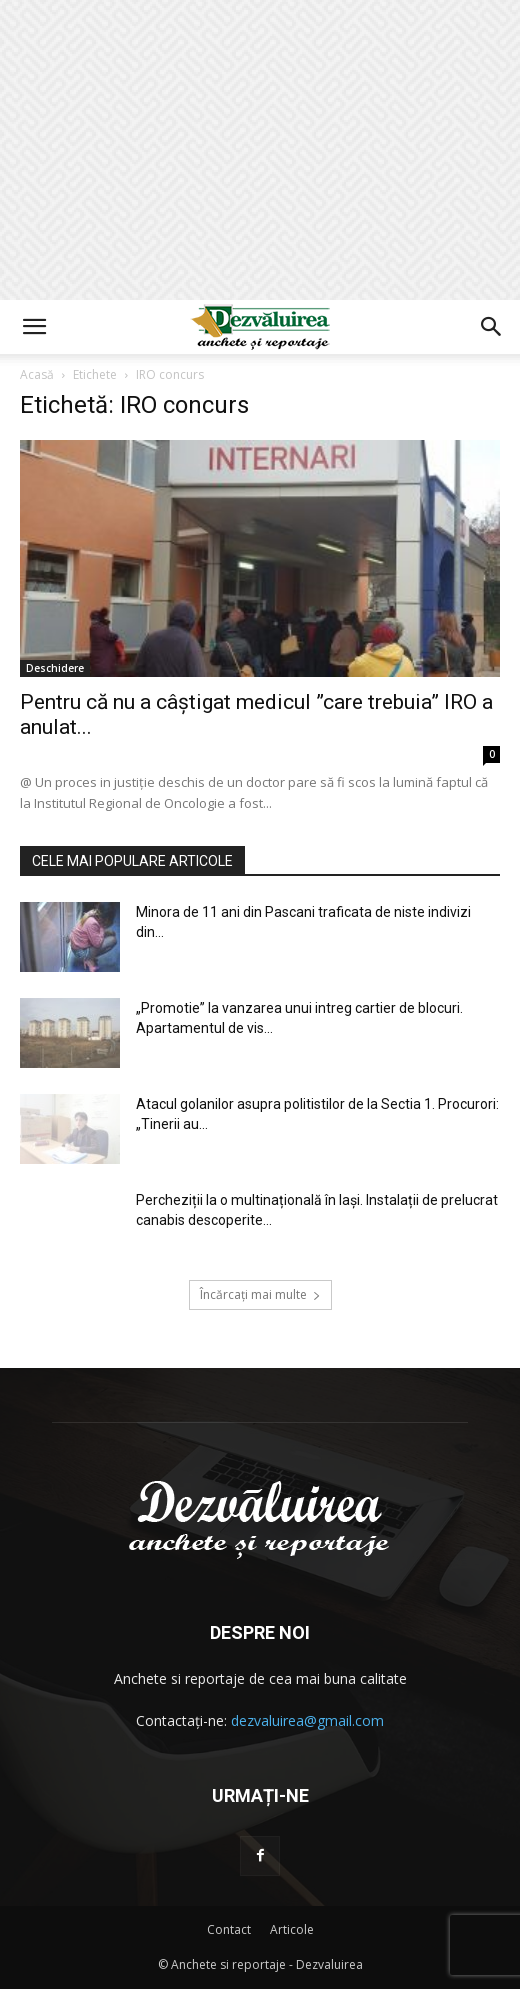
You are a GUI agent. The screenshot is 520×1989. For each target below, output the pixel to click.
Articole (292, 1929)
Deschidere (55, 668)
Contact (229, 1929)
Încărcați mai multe (260, 1294)
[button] (34, 327)
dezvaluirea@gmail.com (307, 1720)
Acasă (37, 374)
